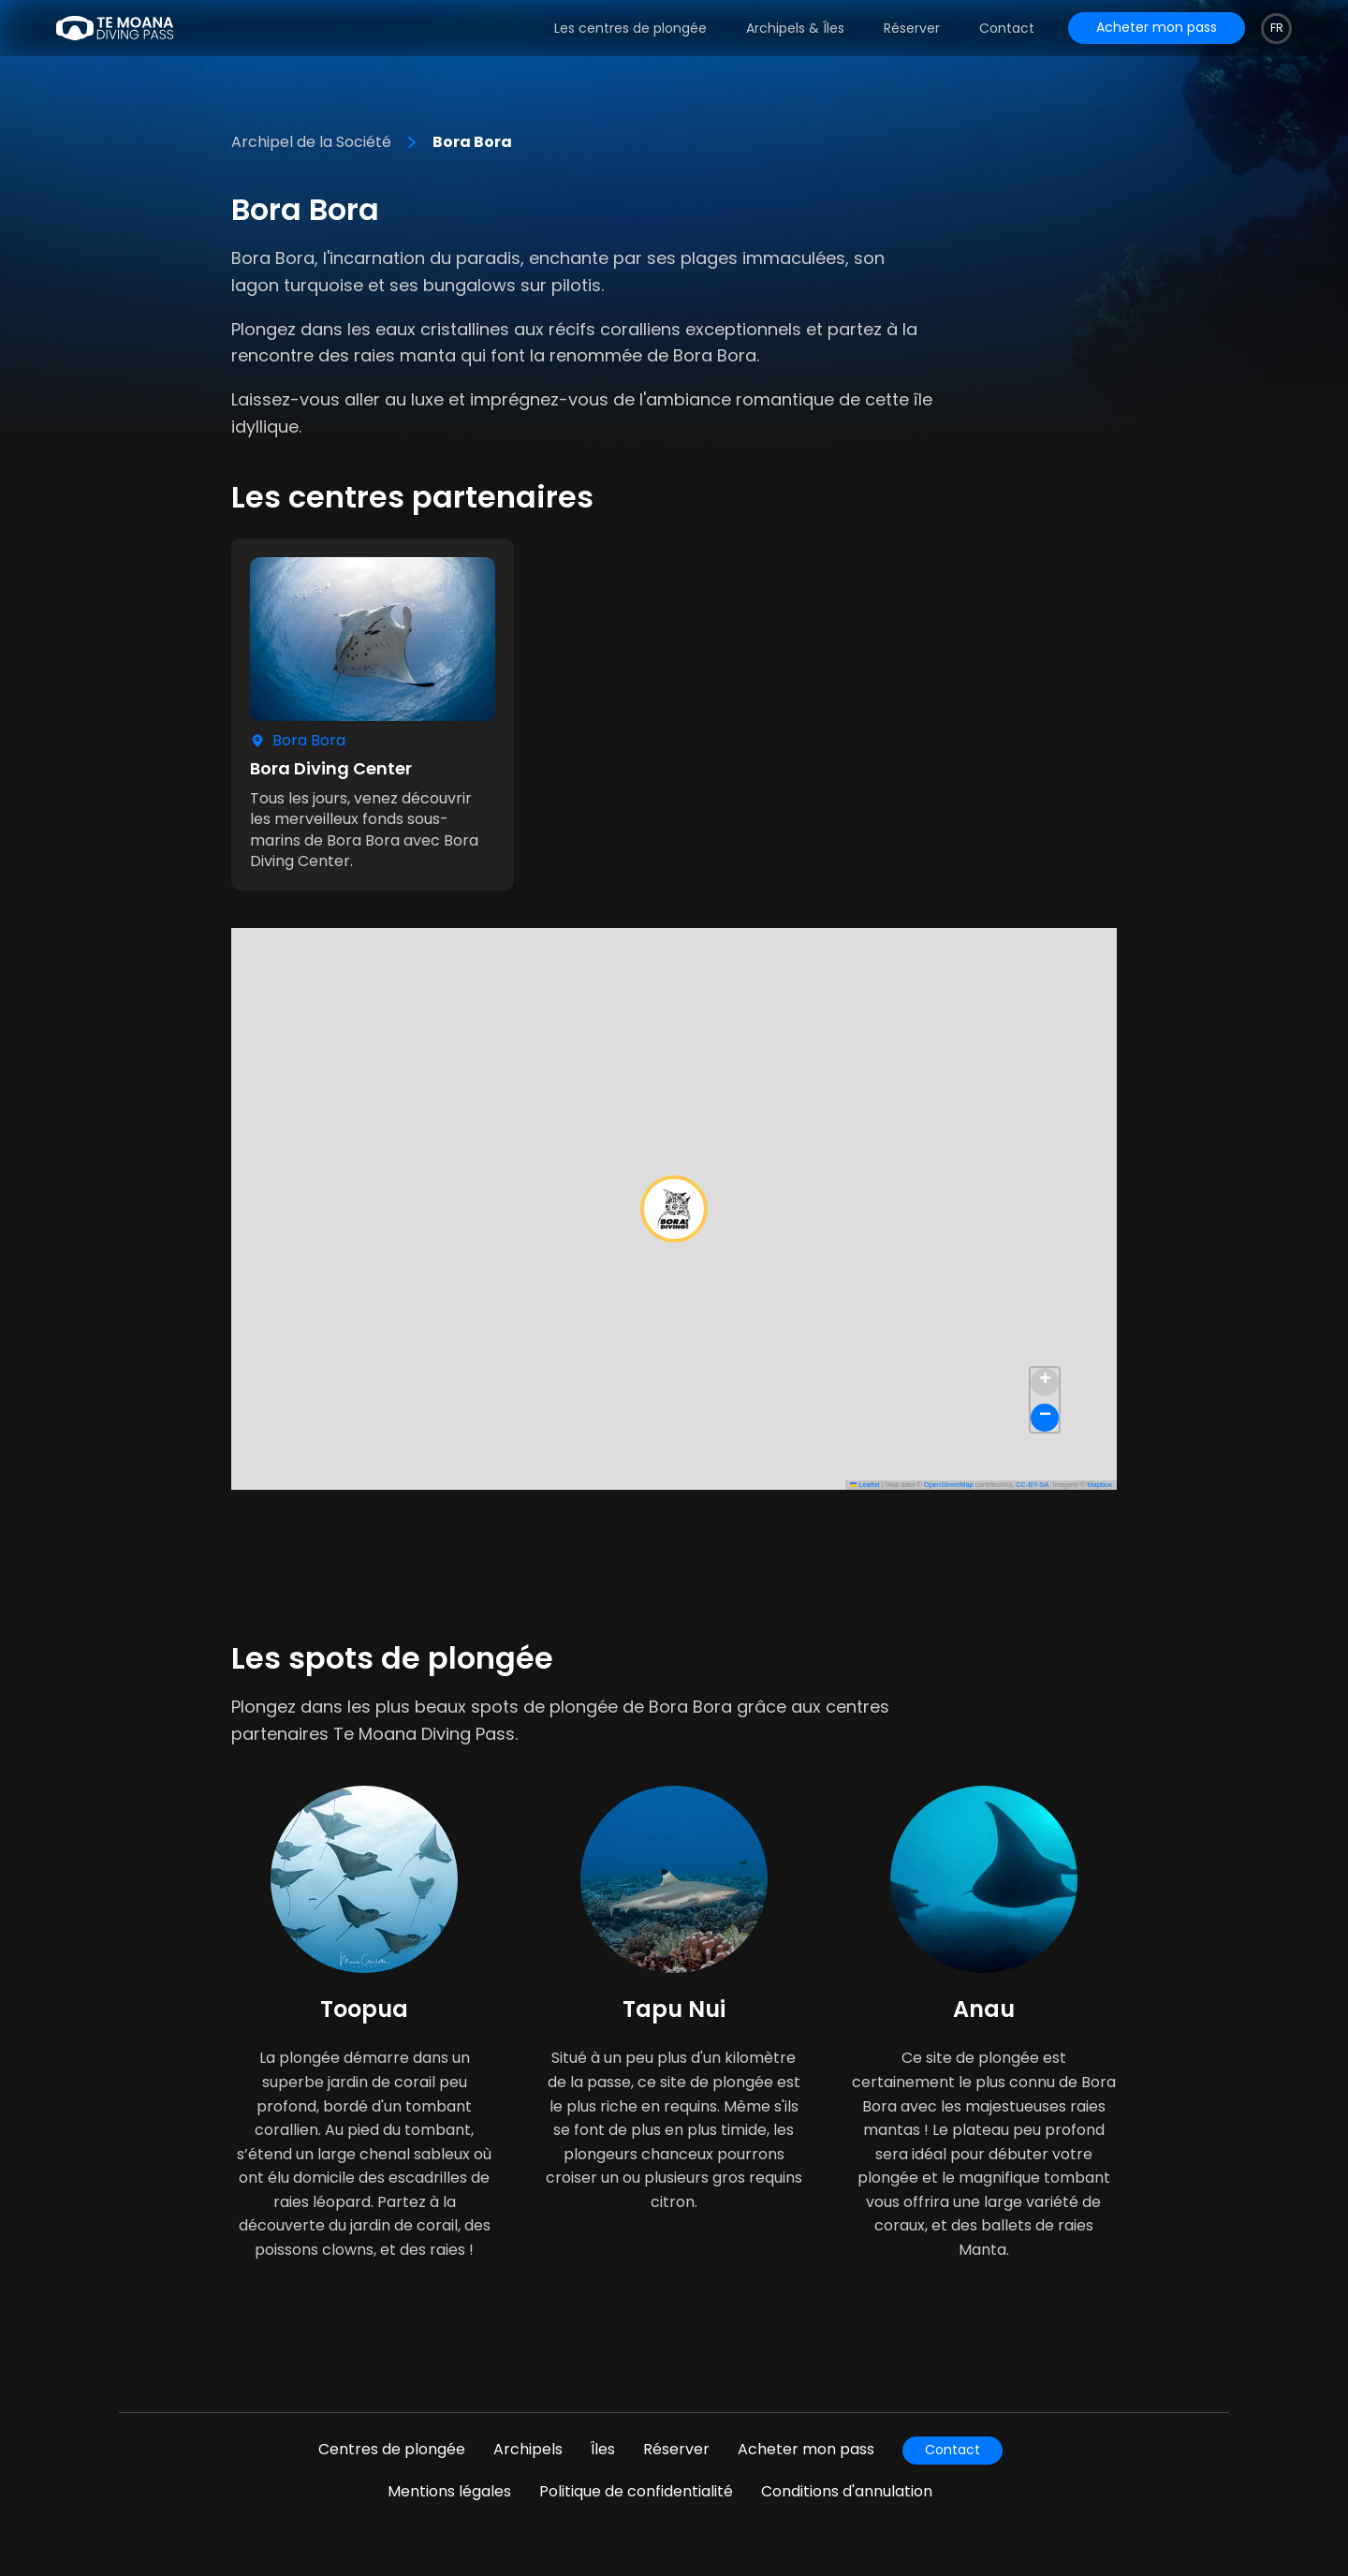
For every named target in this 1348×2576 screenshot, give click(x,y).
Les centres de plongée (630, 28)
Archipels (528, 2449)
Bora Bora (472, 142)
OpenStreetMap (949, 1484)
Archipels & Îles (795, 28)
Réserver (912, 28)
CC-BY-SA (1032, 1484)
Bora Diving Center (331, 768)
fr (1276, 28)
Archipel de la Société (311, 142)
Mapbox (1099, 1484)
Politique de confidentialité (636, 2491)
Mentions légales (449, 2491)
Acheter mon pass (806, 2449)
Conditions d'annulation (846, 2491)
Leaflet (865, 1484)
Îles (603, 2449)
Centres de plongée (391, 2449)
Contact (1006, 28)
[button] (674, 1209)
